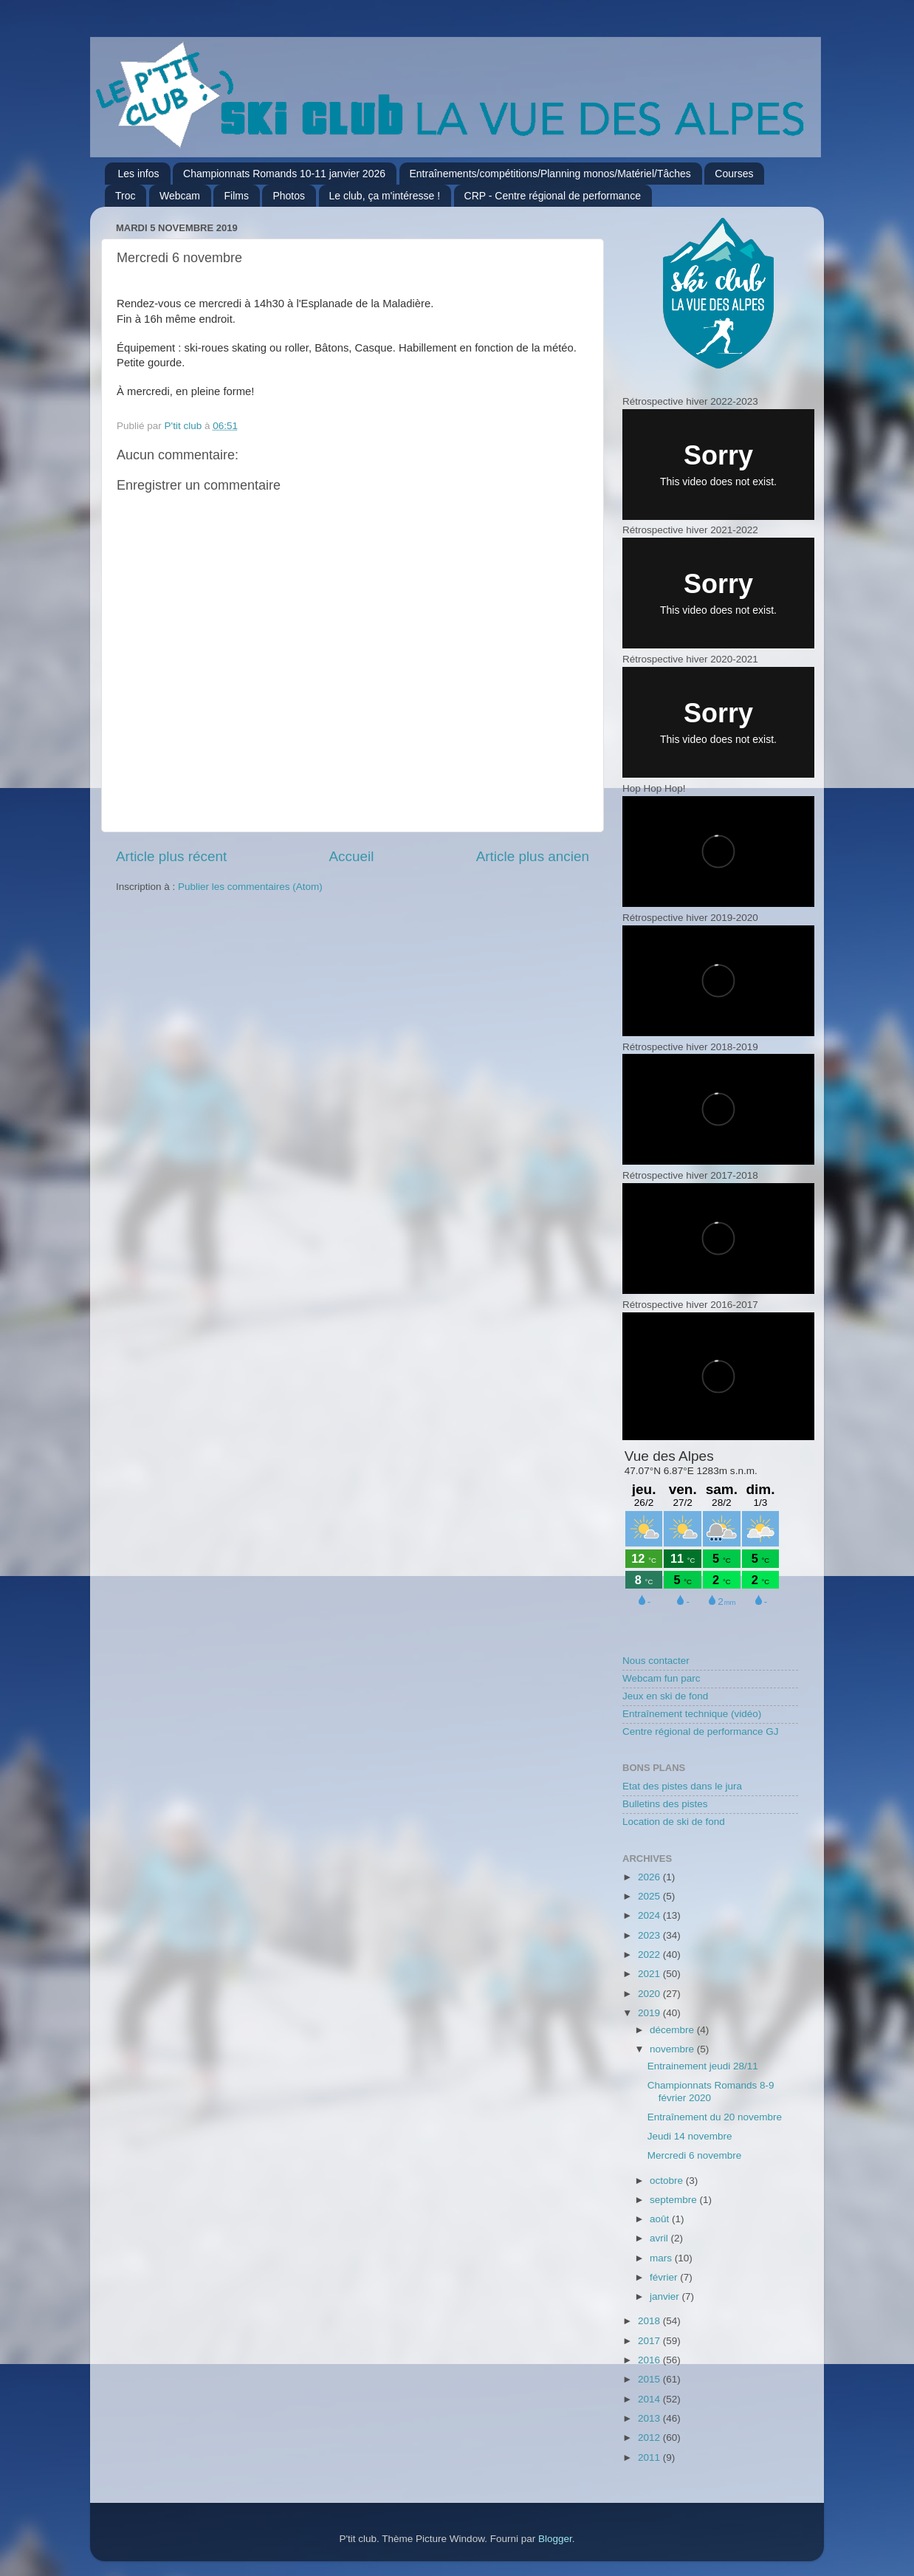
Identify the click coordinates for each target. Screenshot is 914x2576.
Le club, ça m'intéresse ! (385, 196)
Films (236, 196)
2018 (650, 2320)
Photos (288, 196)
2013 (650, 2418)
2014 (650, 2399)
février (665, 2277)
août (661, 2218)
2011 (650, 2457)
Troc (125, 196)
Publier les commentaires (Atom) (250, 886)
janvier (666, 2296)
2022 (650, 1954)
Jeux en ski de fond (665, 1696)
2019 (650, 2012)
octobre (668, 2180)
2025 (650, 1896)
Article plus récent (171, 856)
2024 (650, 1915)
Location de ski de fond (673, 1821)
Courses (734, 173)
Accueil (351, 856)
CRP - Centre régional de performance (552, 196)
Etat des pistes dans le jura (682, 1786)
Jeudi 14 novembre (689, 2136)
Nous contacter (656, 1660)
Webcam (179, 196)
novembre (673, 2049)
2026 (650, 1877)
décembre (673, 2029)
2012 (650, 2437)
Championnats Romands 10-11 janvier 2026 (284, 173)
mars (662, 2258)
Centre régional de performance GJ (700, 1731)
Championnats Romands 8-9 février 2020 (710, 2091)
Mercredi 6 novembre (694, 2155)
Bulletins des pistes (665, 1803)
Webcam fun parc (661, 1678)
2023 (650, 1935)
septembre (675, 2199)
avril (660, 2238)
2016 (650, 2360)
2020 (650, 1993)
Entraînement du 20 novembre (714, 2117)
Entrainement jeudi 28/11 (702, 2066)
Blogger (555, 2538)
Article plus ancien (532, 856)
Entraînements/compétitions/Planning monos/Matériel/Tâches (550, 173)
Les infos (138, 173)
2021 (650, 1973)
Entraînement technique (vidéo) (691, 1713)
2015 (650, 2379)
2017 (650, 2340)
